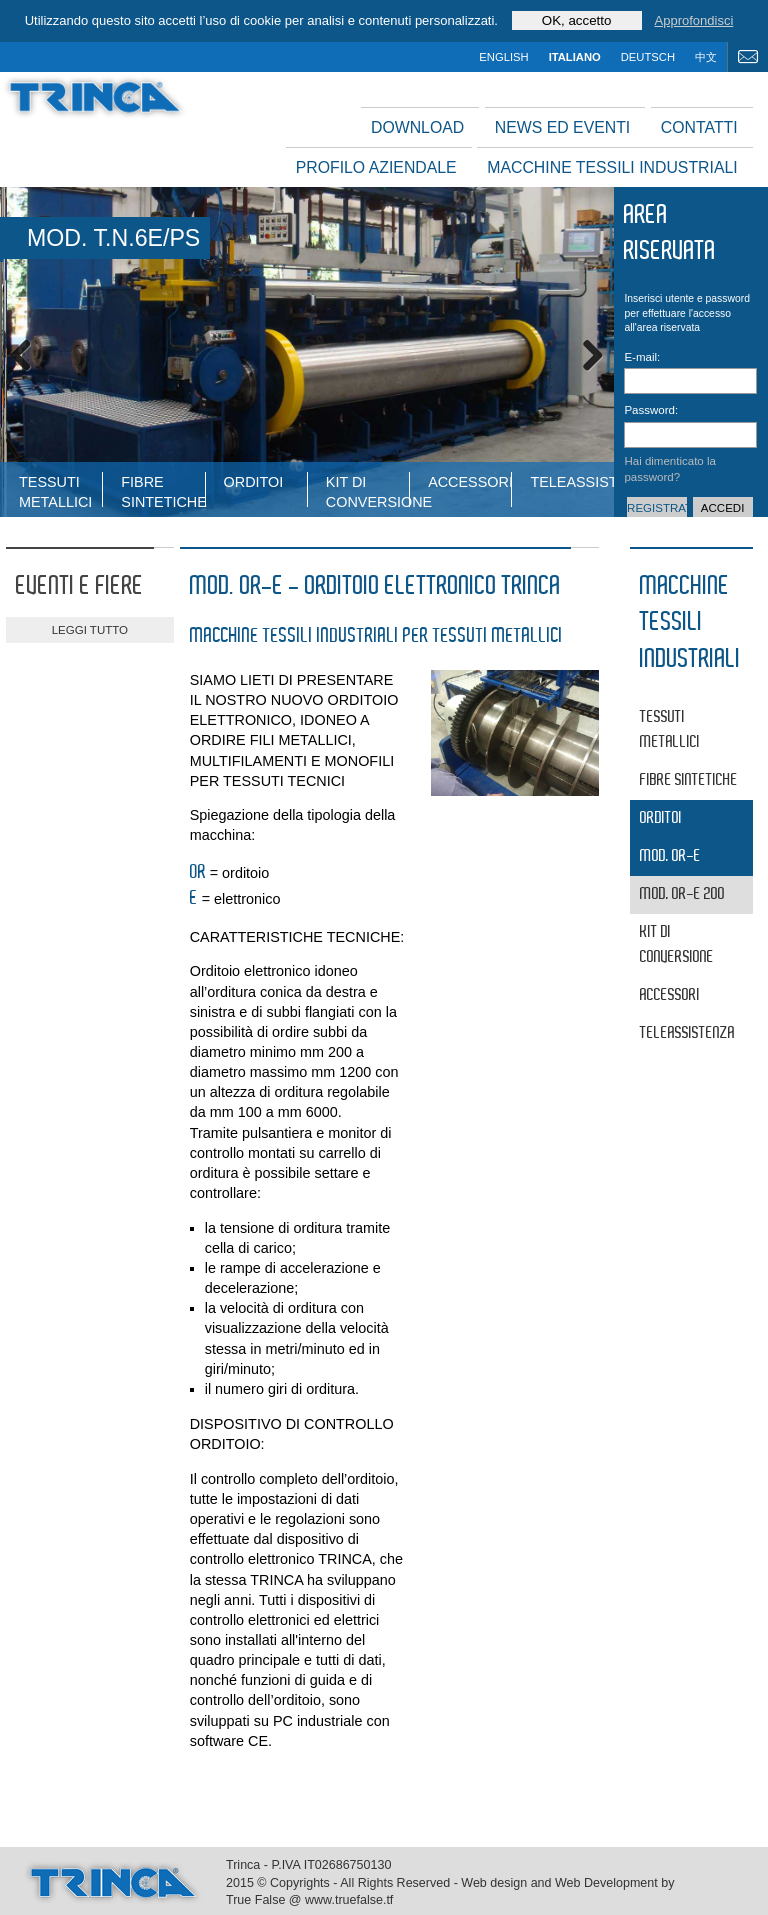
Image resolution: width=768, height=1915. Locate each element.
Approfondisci (694, 20)
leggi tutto (90, 630)
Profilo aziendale (376, 167)
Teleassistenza (571, 482)
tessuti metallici (55, 490)
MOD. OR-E (670, 856)
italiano (575, 57)
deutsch (648, 57)
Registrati (657, 508)
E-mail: (642, 357)
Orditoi (254, 482)
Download (417, 127)
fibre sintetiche (162, 490)
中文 (706, 57)
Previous (30, 352)
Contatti (699, 127)
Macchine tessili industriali (612, 167)
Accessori (469, 482)
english (503, 57)
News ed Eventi (562, 127)
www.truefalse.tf (349, 1900)
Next (584, 352)
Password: (644, 410)
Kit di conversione (367, 490)
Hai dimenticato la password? (670, 469)
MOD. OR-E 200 (682, 894)
